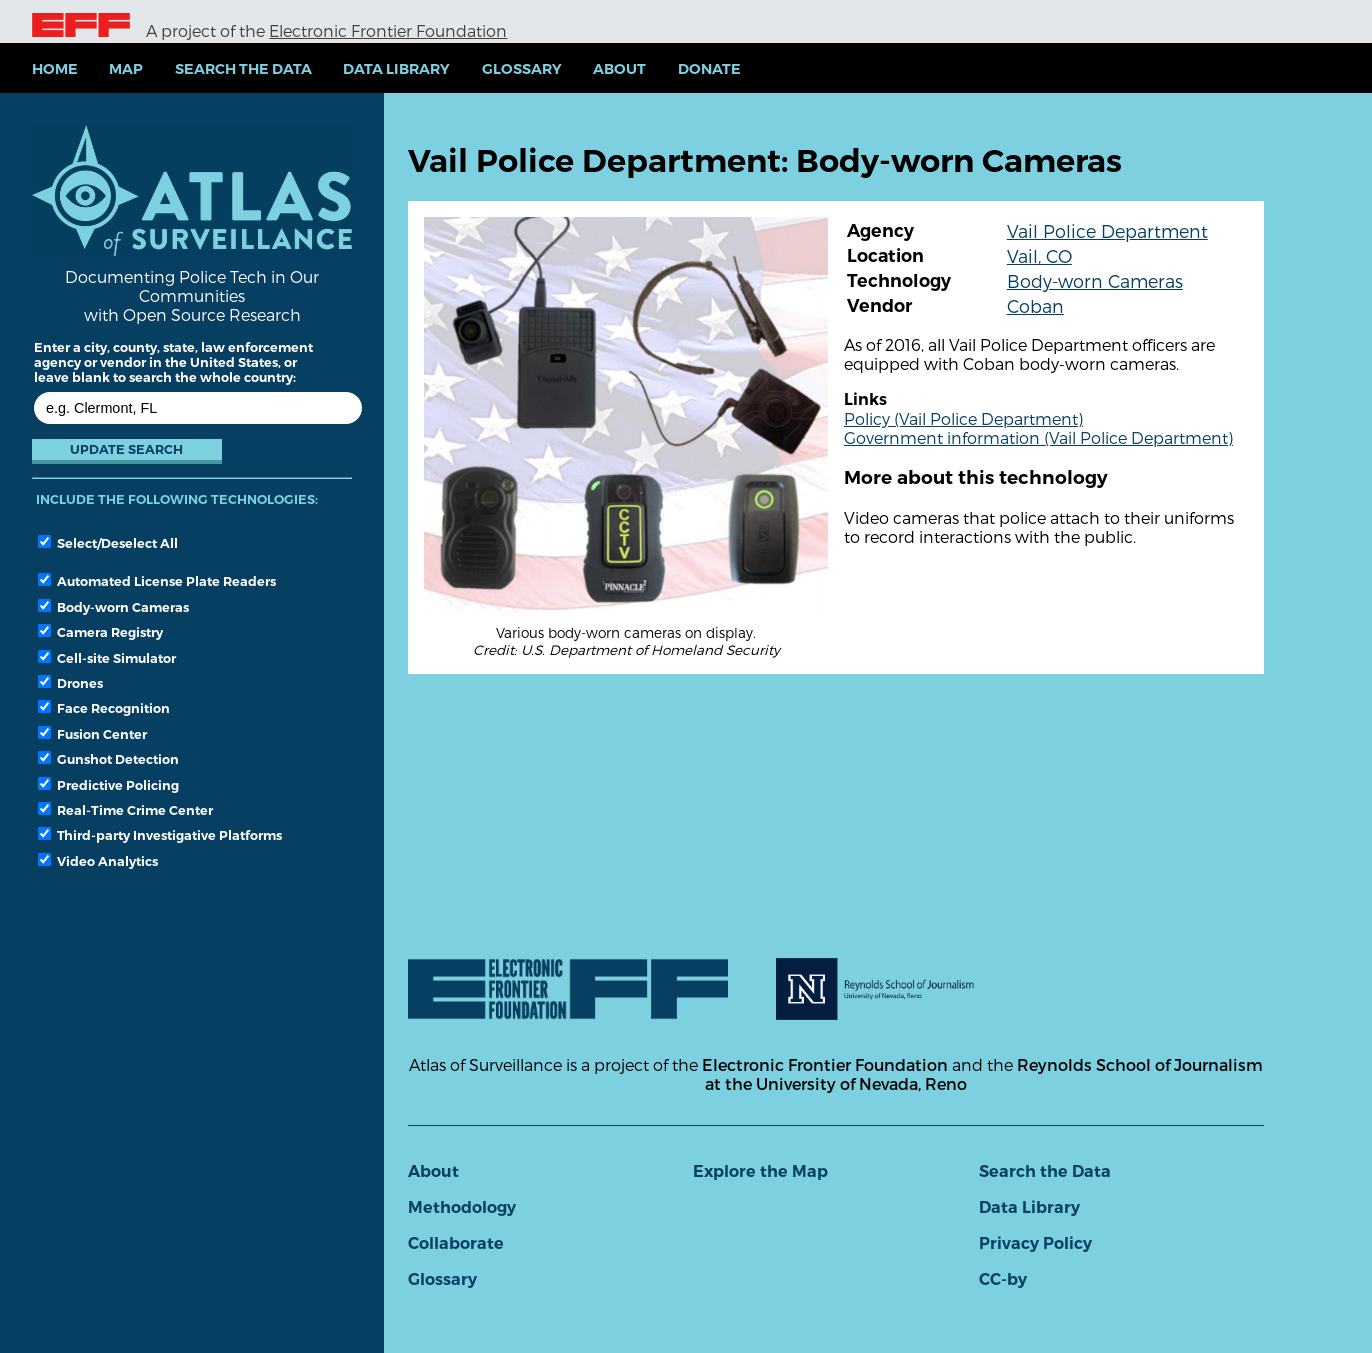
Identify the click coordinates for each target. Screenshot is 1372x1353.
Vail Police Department (1107, 230)
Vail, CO (1039, 255)
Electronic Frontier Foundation (388, 30)
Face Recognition (104, 708)
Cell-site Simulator (107, 658)
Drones (70, 683)
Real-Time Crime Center (125, 810)
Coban (1035, 305)
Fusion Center (92, 734)
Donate (709, 69)
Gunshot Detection (108, 759)
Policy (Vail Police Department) (963, 418)
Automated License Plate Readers (157, 581)
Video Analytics (98, 861)
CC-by (1003, 1279)
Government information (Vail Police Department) (1038, 437)
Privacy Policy (1035, 1243)
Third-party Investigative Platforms (160, 835)
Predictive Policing (108, 785)
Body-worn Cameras (113, 607)
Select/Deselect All (108, 543)
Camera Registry (100, 632)
